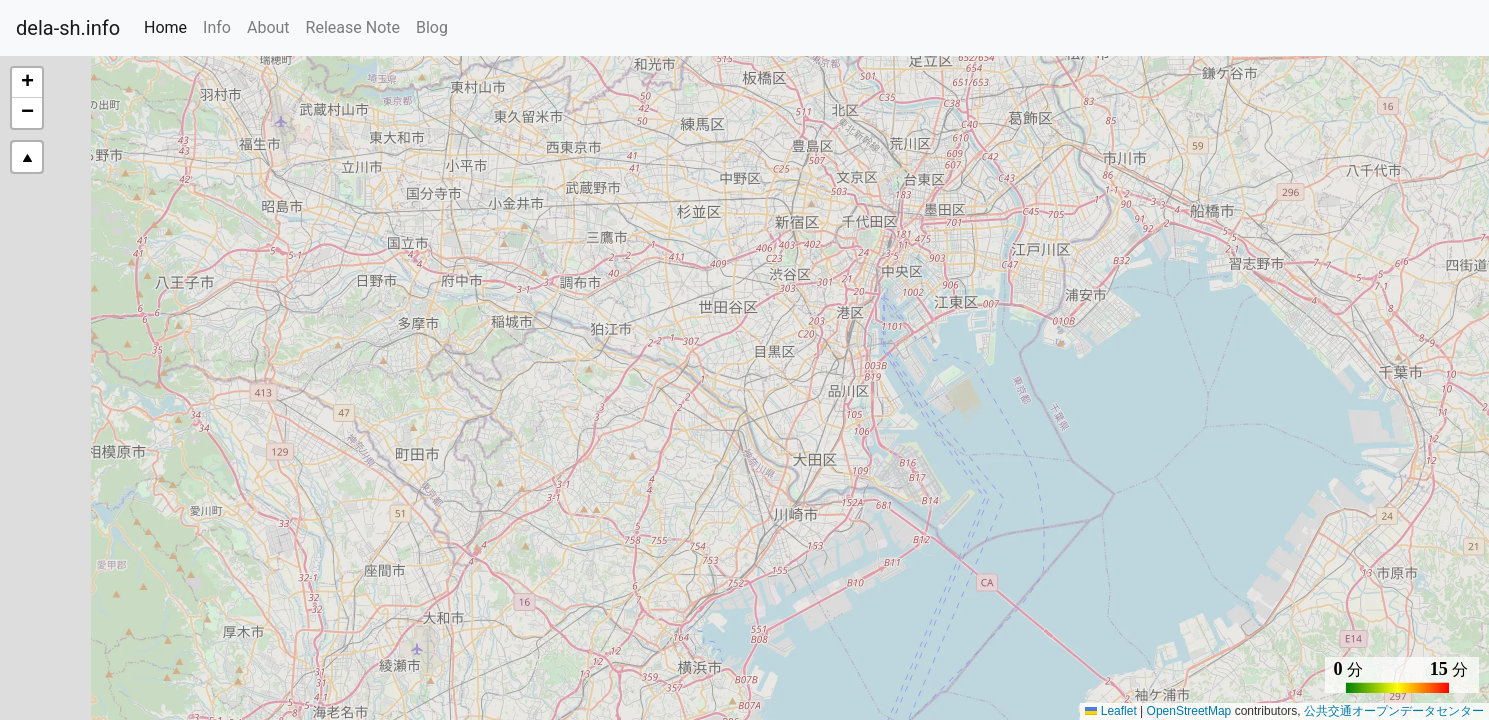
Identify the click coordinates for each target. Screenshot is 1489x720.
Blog (432, 27)
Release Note (353, 27)
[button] (27, 83)
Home (169, 26)
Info (217, 27)
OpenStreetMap (1189, 711)
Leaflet (1110, 711)
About (268, 27)
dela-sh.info (68, 28)
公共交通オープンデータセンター (1394, 711)
